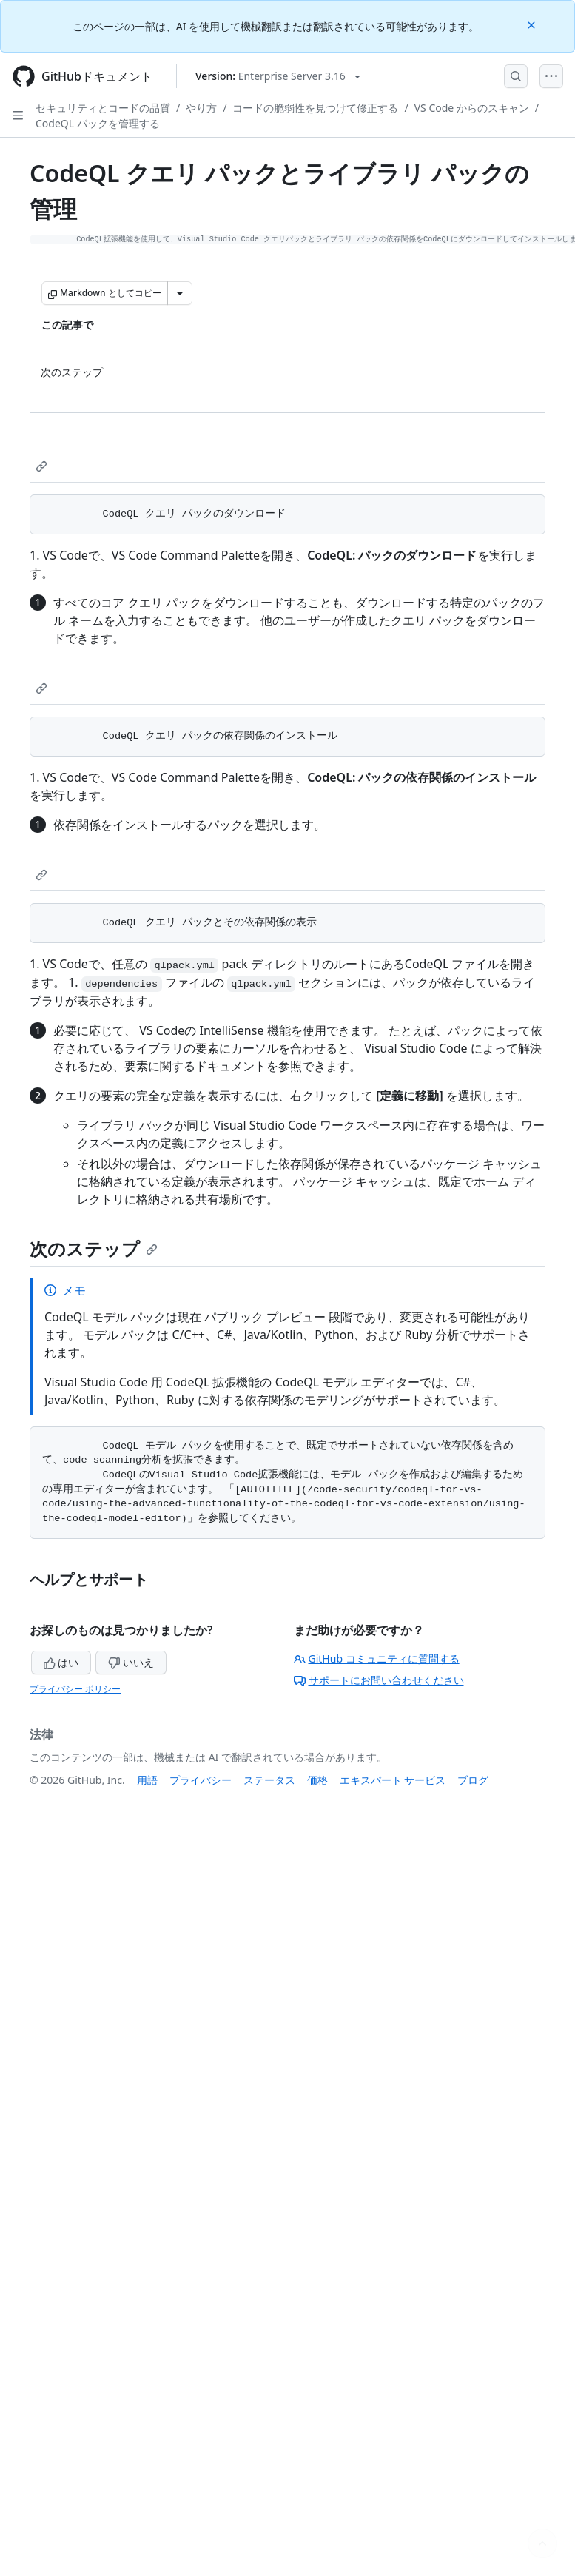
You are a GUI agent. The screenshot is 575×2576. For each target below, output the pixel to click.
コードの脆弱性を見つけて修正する (315, 108)
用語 (147, 1780)
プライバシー (200, 1780)
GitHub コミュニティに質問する (377, 1658)
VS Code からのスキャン (471, 108)
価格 (317, 1780)
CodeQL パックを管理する (98, 123)
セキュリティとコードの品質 (103, 108)
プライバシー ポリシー (75, 1689)
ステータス (269, 1780)
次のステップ (94, 1248)
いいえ (131, 1662)
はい (61, 1662)
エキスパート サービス (393, 1780)
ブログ (472, 1780)
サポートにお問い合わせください (379, 1680)
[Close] (533, 24)
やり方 (201, 108)
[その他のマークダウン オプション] (179, 293)
